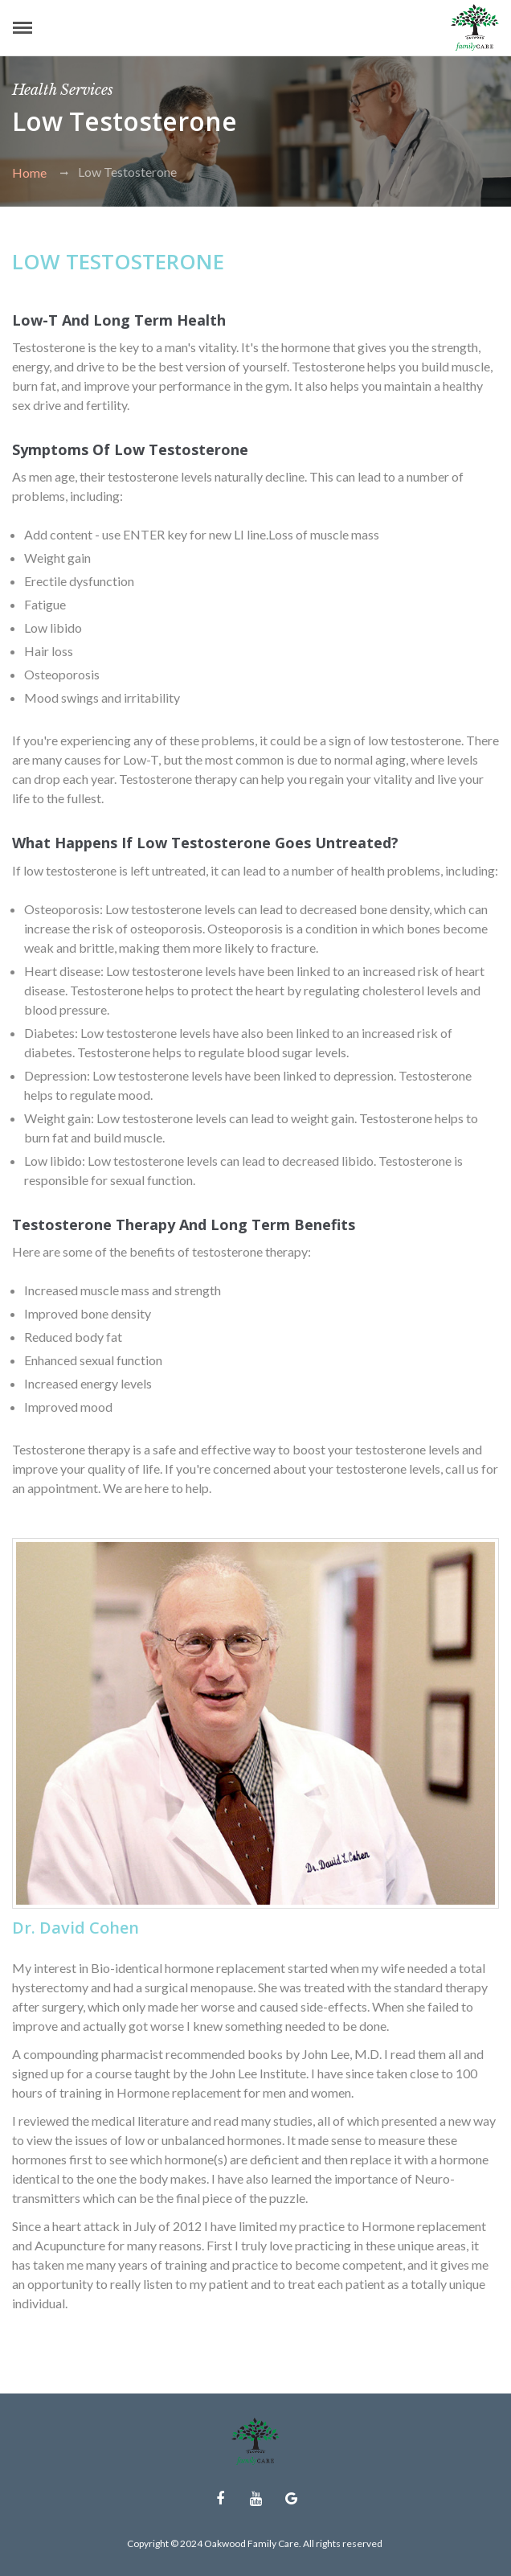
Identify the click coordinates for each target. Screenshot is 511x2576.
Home (29, 172)
